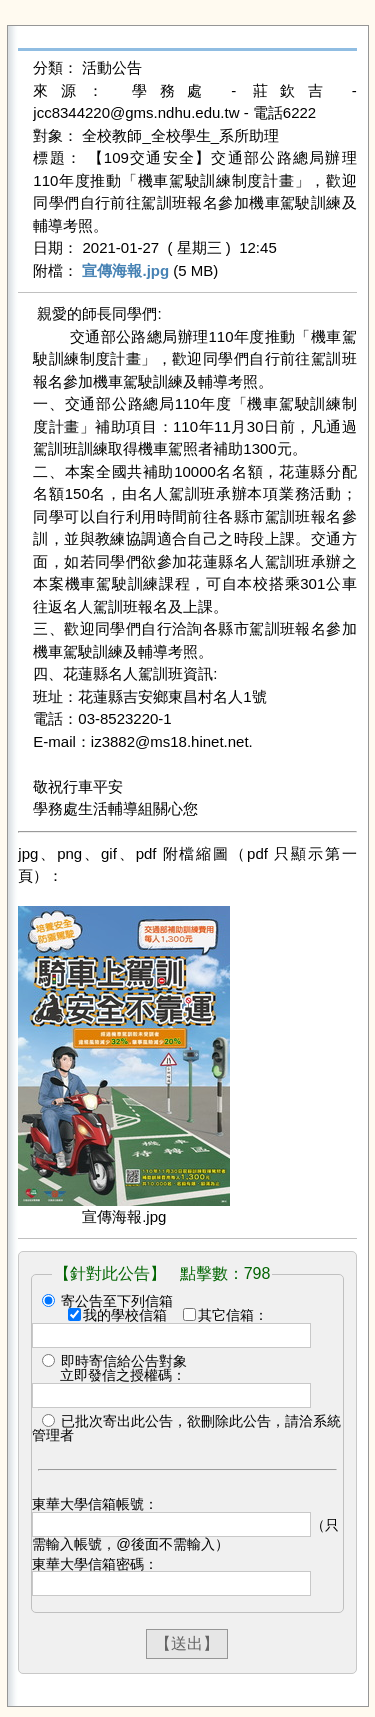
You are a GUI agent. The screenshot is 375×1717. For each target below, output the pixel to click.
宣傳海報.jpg (125, 270)
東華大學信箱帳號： (95, 1504)
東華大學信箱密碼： (95, 1564)
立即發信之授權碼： (123, 1375)
